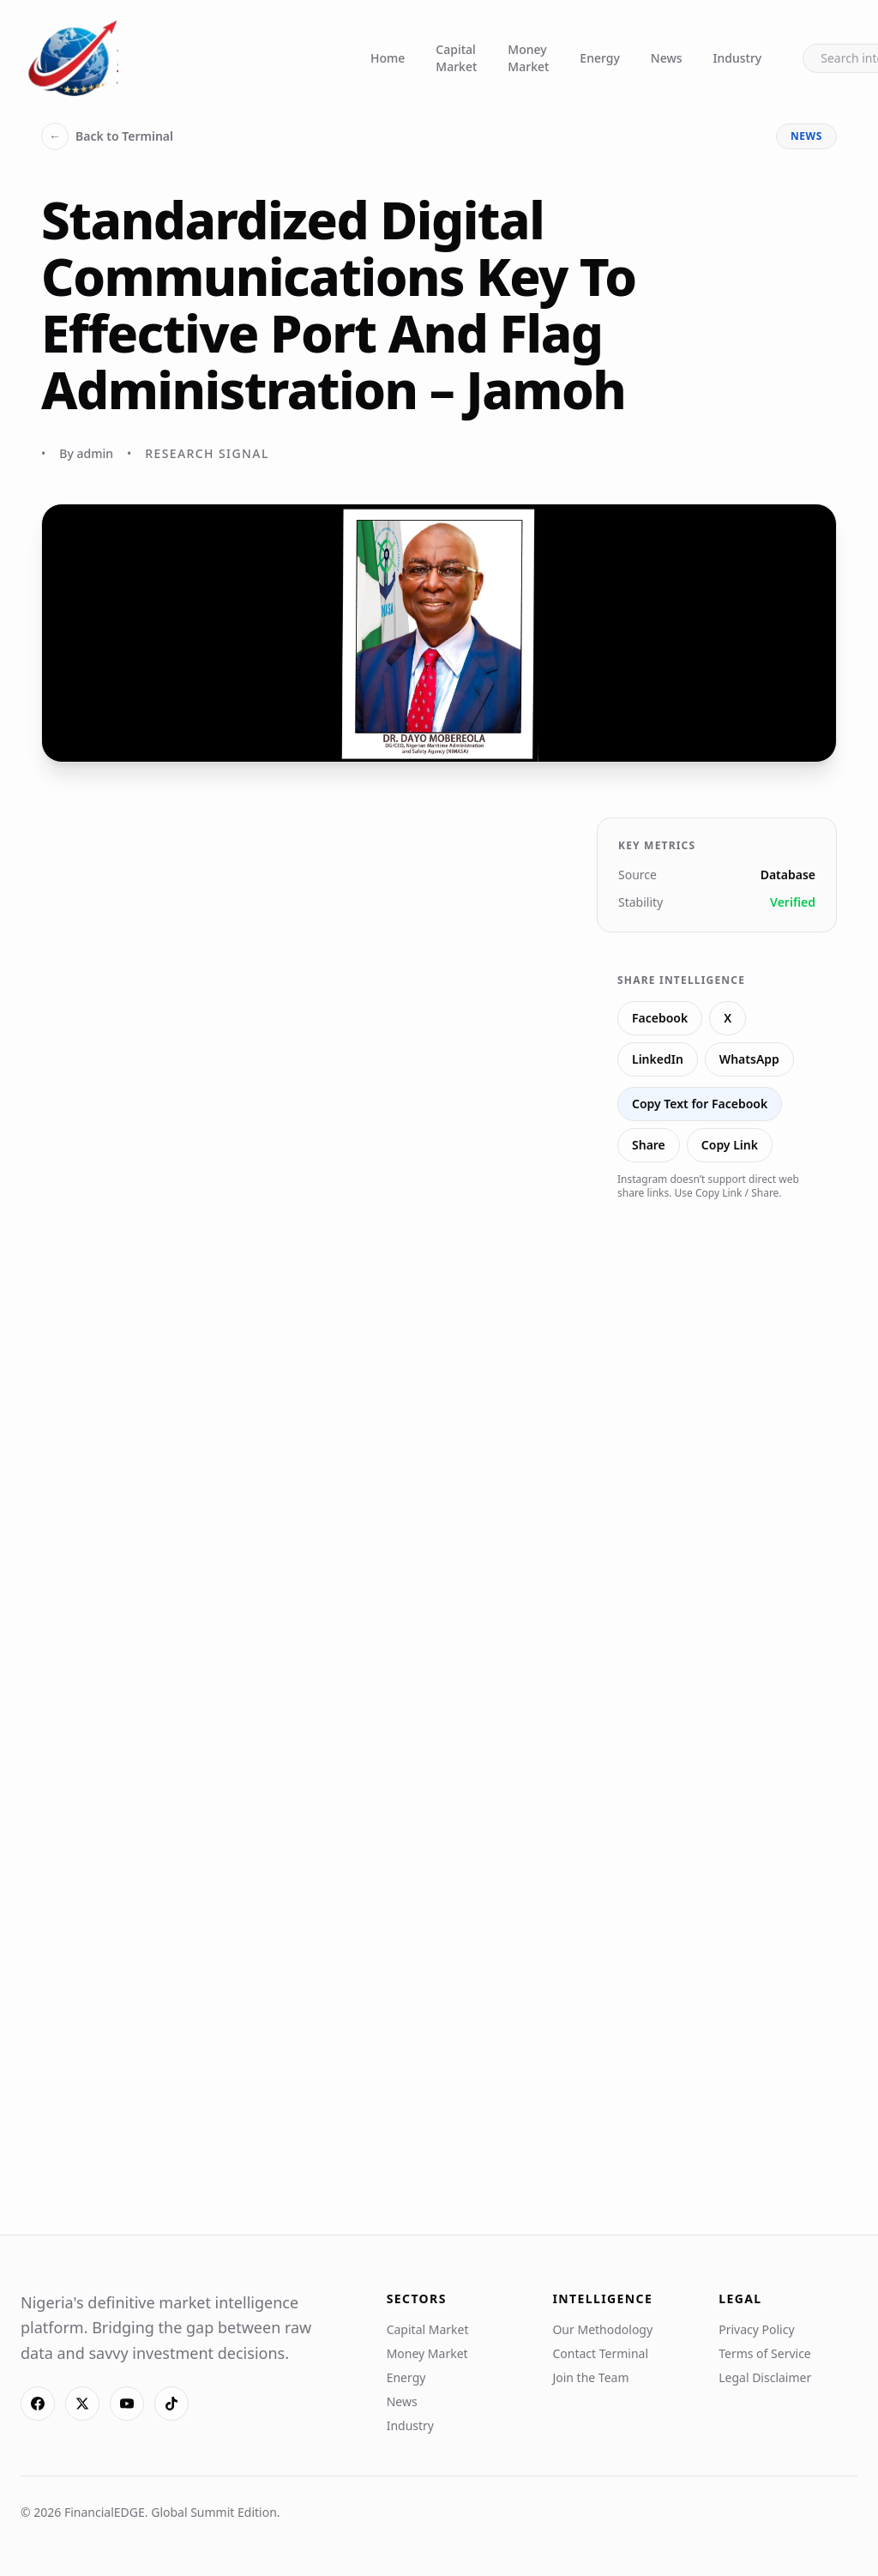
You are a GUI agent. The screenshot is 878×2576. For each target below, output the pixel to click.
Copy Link (729, 1145)
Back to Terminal (107, 136)
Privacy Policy (756, 2329)
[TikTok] (171, 2403)
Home (387, 58)
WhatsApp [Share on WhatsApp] (749, 1059)
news (806, 136)
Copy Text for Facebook (699, 1103)
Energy (599, 58)
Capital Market (456, 58)
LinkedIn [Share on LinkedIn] (657, 1059)
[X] (82, 2403)
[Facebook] (38, 2403)
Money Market (528, 58)
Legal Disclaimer (765, 2377)
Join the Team (590, 2377)
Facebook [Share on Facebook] (660, 1018)
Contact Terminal (600, 2353)
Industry (737, 58)
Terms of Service (765, 2353)
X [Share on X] (727, 1018)
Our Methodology (602, 2329)
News (667, 58)
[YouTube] (127, 2403)
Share (648, 1145)
